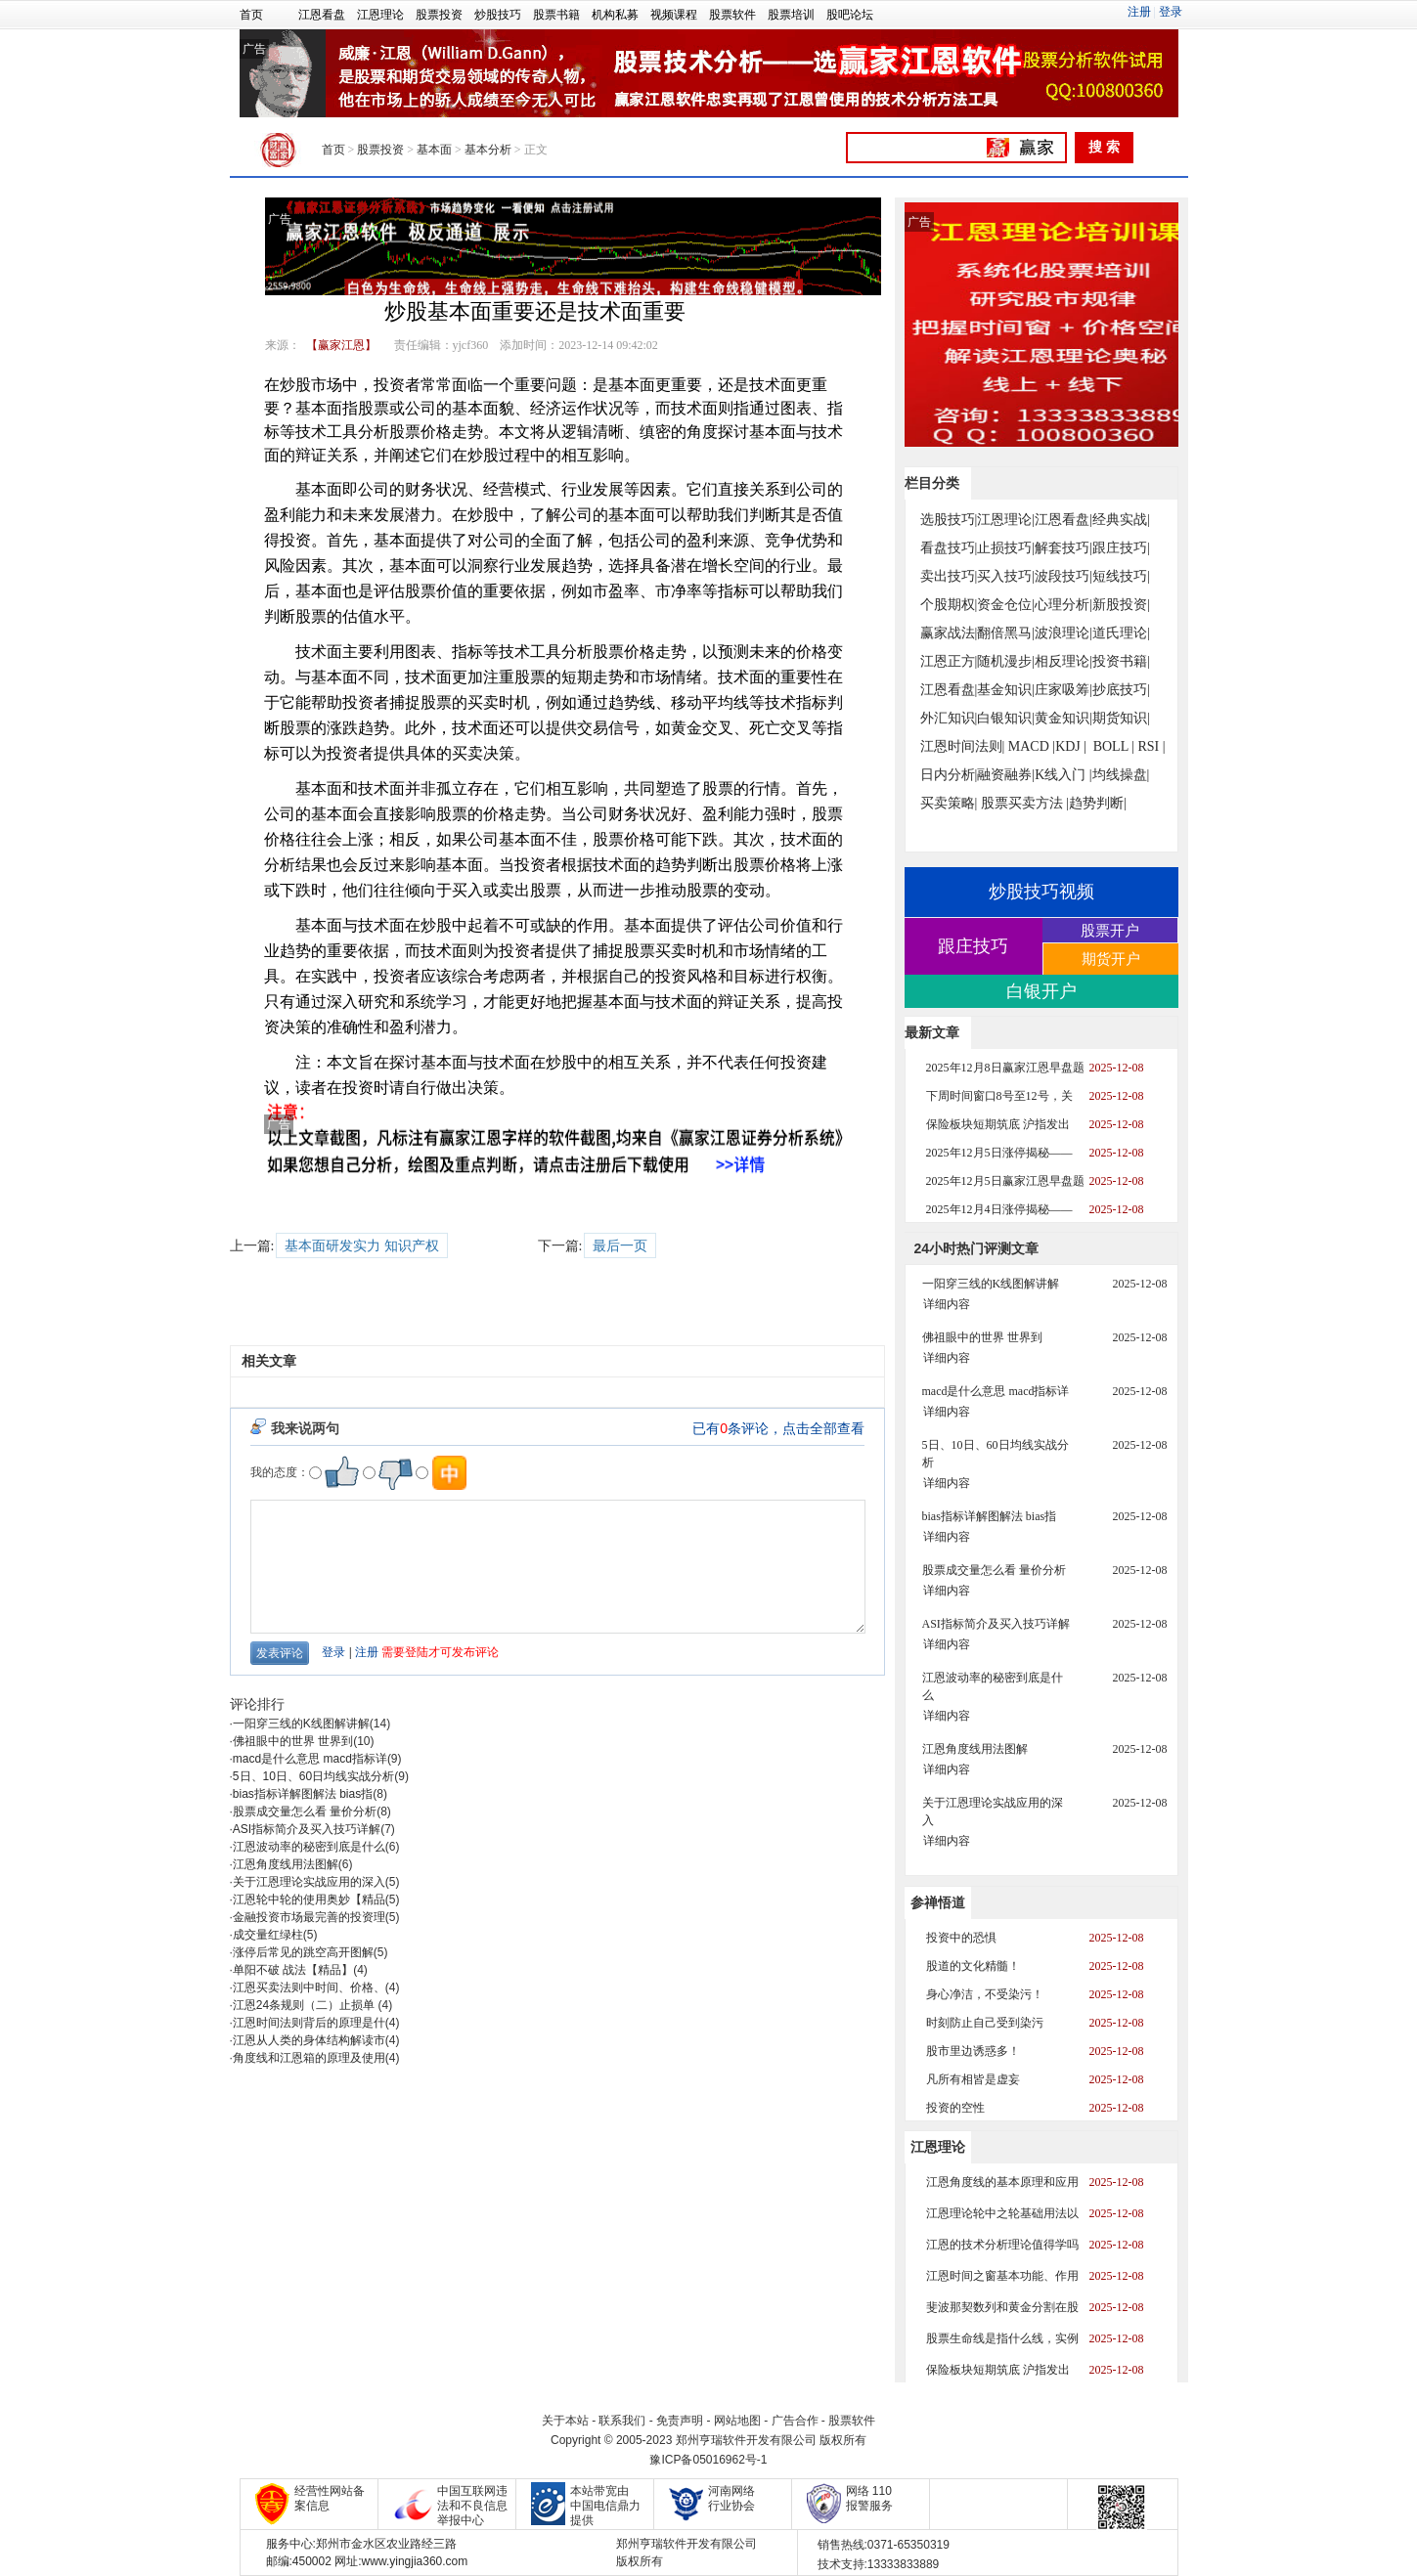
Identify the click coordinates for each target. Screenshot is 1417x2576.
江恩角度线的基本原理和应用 (1002, 2182)
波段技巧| (1063, 576)
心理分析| (1063, 604)
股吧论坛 (849, 15)
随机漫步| (1006, 661)
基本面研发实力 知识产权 (362, 1246)
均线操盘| (1121, 774)
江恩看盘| (1063, 519)
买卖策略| (949, 803)
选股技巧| (949, 519)
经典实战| (1121, 519)
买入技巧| (1006, 576)
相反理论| (1063, 661)
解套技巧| (1063, 548)
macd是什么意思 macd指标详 (310, 1759)
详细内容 (946, 1304)
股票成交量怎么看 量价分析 (304, 1811)
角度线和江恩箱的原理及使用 (309, 2058)
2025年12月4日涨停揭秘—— (999, 1209)
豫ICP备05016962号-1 (708, 2460)
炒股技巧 (497, 15)
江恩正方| (949, 661)
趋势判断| (1098, 803)
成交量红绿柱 (268, 1935)
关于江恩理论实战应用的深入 (309, 1882)
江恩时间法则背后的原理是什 (309, 2023)
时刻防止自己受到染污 (984, 2023)
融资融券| (1006, 774)
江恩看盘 (321, 15)
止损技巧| (1006, 548)
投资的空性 (955, 2108)
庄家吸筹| (1063, 689)
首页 (251, 15)
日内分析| (949, 774)
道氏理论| (1121, 633)
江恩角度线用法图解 (285, 1864)
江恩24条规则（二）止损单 (305, 2005)
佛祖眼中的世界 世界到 (293, 1741)
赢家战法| (949, 633)
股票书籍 (556, 15)
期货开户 (1111, 958)
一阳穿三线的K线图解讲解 (301, 1723)
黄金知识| (1063, 718)
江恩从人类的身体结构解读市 (309, 2040)
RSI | (1151, 746)
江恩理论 (380, 15)
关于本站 (565, 2420)
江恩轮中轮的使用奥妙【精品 (309, 1899)
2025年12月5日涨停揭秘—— (999, 1152)
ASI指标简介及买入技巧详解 (306, 1829)
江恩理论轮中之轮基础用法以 (1002, 2213)
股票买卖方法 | (1025, 803)
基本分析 (488, 149)
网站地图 (737, 2420)
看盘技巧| (949, 548)
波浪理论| (1063, 633)
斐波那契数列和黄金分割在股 (1002, 2307)
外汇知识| (949, 718)
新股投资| (1121, 604)
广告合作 (795, 2420)
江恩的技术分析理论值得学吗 (1002, 2244)
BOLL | (1113, 746)
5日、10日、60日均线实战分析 (313, 1776)
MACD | (1031, 746)
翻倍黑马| (1006, 633)
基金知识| (1006, 689)
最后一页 (620, 1246)
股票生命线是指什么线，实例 (1002, 2338)
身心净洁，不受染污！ (984, 1994)
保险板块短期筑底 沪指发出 (998, 1124)
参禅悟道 (937, 1902)
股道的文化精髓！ (973, 1966)
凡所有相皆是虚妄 (973, 2079)
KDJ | (1070, 746)
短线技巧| (1121, 576)
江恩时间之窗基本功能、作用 (1002, 2276)
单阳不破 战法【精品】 (293, 1970)
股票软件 (732, 15)
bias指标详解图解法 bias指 (303, 1794)
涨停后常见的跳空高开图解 (303, 1952)
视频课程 (673, 15)
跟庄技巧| (1121, 548)
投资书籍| (1121, 661)
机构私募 (615, 15)
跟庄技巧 (973, 946)
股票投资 (439, 15)
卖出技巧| (949, 576)
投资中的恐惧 (961, 1937)
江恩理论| (1006, 519)
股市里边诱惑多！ (973, 2051)
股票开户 (1110, 930)
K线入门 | (1063, 774)
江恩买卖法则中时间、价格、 (309, 1987)
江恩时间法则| (962, 746)
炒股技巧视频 (1041, 891)
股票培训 (791, 15)
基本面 (434, 149)
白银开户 (1041, 991)
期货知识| (1121, 718)
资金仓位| (1006, 604)
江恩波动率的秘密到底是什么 (309, 1847)
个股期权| (949, 604)
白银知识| (1006, 718)
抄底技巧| (1121, 689)
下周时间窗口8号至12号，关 (999, 1096)
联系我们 (621, 2420)
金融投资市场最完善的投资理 (309, 1917)
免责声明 (679, 2420)
